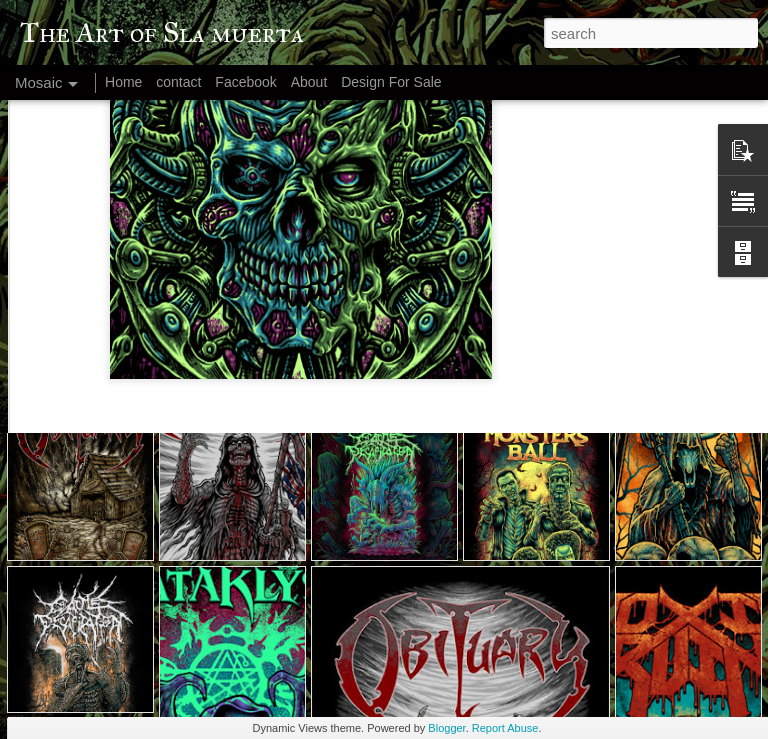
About (309, 82)
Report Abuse (505, 728)
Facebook (245, 82)
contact (178, 82)
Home (123, 82)
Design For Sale (391, 82)
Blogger (446, 728)
